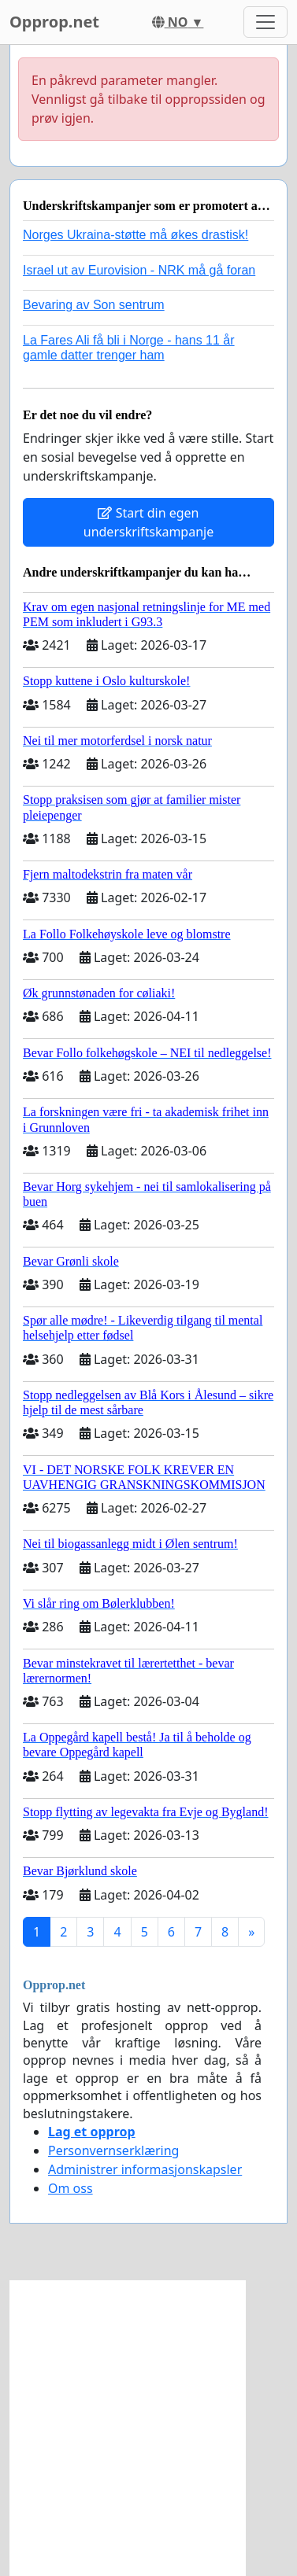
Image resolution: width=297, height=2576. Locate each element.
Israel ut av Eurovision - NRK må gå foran (139, 270)
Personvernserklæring (113, 2150)
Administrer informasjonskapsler (145, 2169)
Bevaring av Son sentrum (94, 304)
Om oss (70, 2188)
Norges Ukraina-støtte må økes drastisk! (135, 234)
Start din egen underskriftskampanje (148, 522)
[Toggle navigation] (265, 22)
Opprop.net (54, 21)
